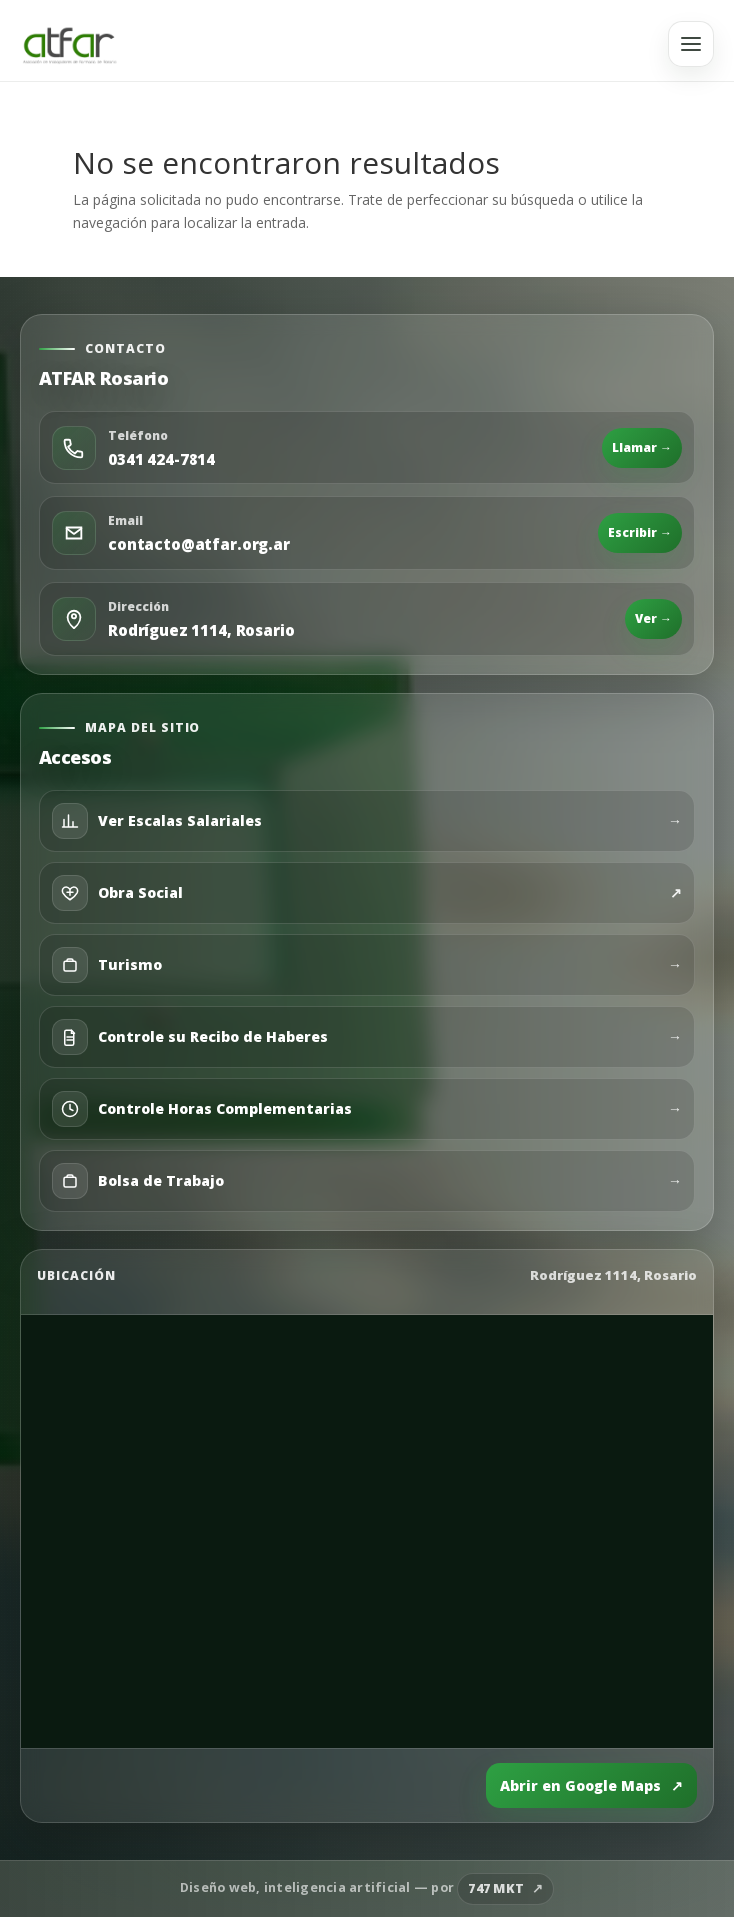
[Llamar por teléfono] (367, 448)
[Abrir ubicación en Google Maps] (367, 619)
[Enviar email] (367, 533)
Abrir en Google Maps (591, 1786)
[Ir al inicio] (69, 44)
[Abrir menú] (691, 44)
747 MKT (496, 1888)
